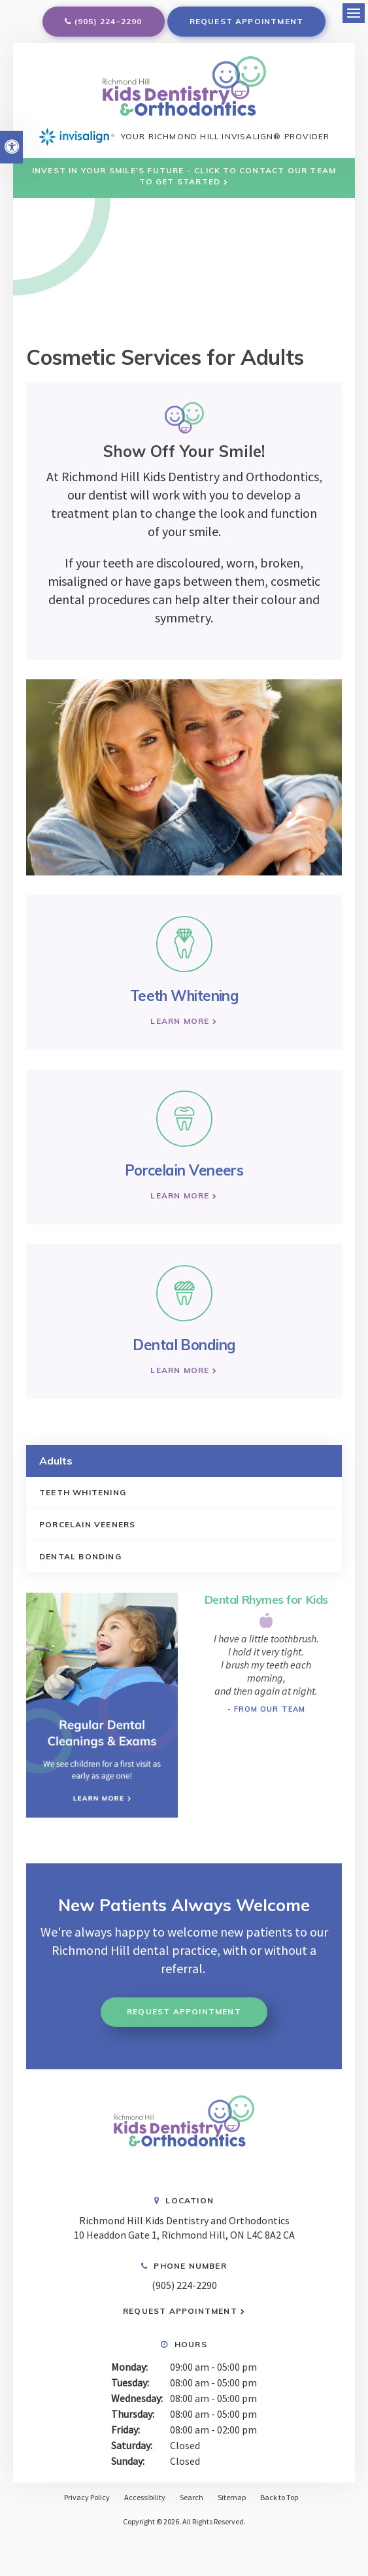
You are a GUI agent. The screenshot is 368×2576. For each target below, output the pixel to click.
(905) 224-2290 (108, 21)
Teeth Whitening (82, 1492)
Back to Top (279, 2497)
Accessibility (144, 2497)
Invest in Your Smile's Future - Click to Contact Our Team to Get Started (184, 175)
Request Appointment (247, 21)
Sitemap (232, 2497)
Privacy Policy (87, 2497)
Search (191, 2497)
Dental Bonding (80, 1556)
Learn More (179, 1021)
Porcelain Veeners (87, 1524)
